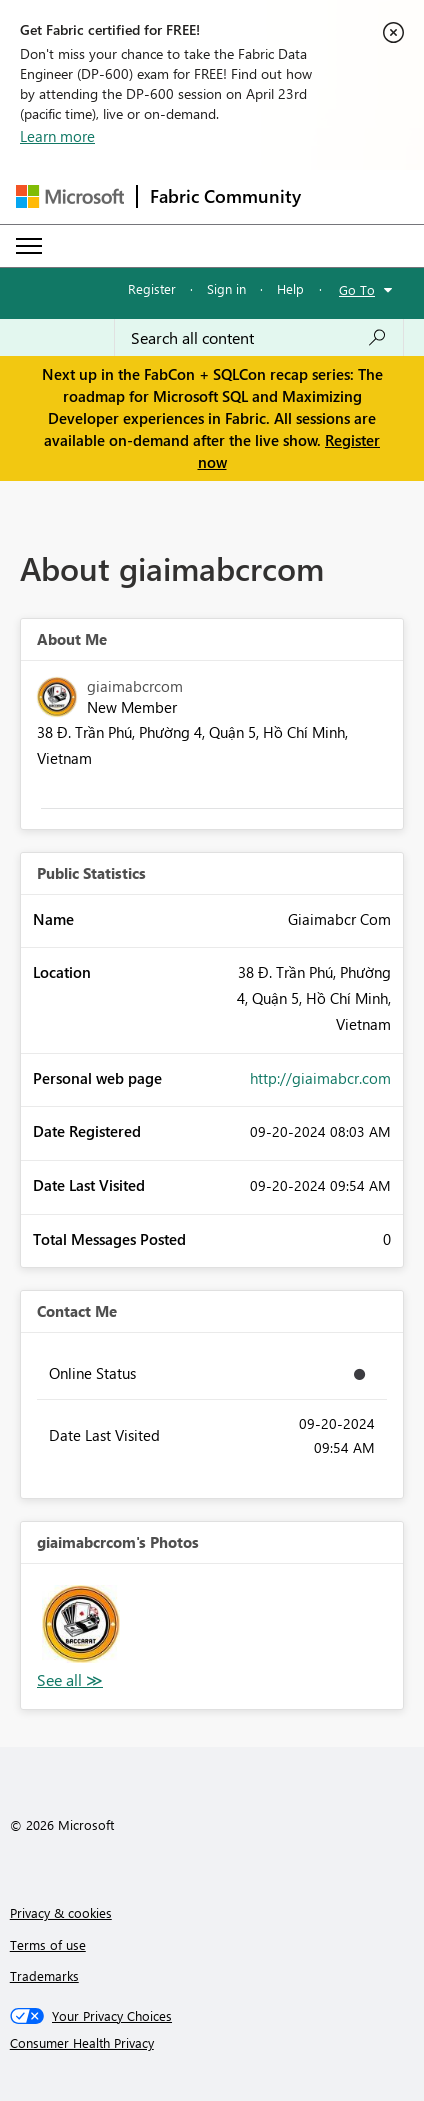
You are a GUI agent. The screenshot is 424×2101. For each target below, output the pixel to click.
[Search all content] (259, 338)
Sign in (226, 288)
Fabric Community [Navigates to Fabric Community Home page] (225, 196)
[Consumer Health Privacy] (212, 2043)
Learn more (57, 136)
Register (152, 288)
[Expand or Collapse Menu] (29, 246)
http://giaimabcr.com (320, 1078)
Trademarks (44, 1975)
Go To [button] (357, 289)
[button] (81, 1624)
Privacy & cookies (61, 1912)
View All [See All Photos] (70, 1680)
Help (290, 288)
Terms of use (48, 1944)
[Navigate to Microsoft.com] (70, 196)
